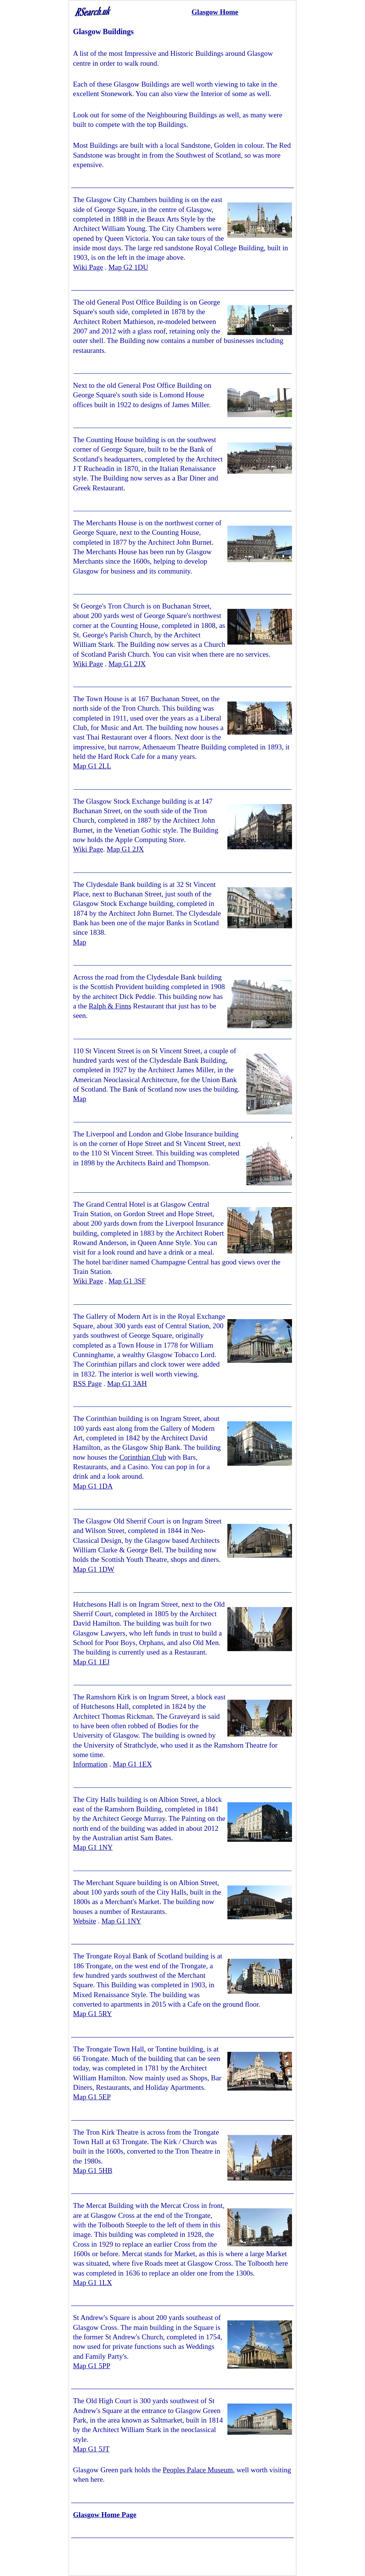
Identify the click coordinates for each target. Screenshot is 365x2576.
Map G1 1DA (93, 1486)
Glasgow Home (215, 12)
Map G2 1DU (128, 267)
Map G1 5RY (92, 2014)
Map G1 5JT (91, 2449)
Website (84, 1921)
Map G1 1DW (93, 1569)
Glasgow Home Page (104, 2515)
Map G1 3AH (127, 1384)
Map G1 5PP (91, 2366)
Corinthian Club (142, 1457)
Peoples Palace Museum (198, 2470)
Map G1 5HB (92, 2171)
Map (79, 942)
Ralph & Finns (110, 1006)
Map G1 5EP (92, 2097)
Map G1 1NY (93, 1847)
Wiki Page (88, 267)
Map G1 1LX (92, 2283)
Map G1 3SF (127, 1281)
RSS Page (87, 1384)
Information (90, 1764)
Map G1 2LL (92, 766)
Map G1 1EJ (91, 1662)
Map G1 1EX (132, 1764)
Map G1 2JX (127, 664)
